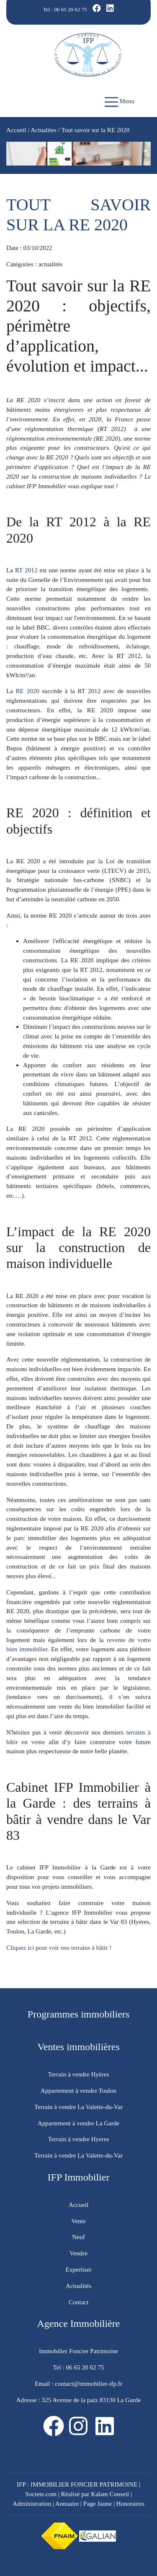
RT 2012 (26, 570)
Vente (78, 2220)
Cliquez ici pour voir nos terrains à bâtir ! (59, 1947)
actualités (50, 264)
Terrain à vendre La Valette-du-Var (78, 2106)
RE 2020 (26, 690)
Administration (32, 2503)
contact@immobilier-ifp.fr (87, 2383)
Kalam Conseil (110, 2493)
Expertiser (78, 2269)
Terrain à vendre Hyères (78, 2074)
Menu (119, 102)
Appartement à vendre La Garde (79, 2123)
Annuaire (67, 2503)
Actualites (44, 129)
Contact (78, 2302)
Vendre (78, 2253)
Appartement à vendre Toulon (78, 2090)
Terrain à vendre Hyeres (78, 2138)
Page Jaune (97, 2503)
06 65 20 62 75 (70, 9)
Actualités (79, 2285)
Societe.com (41, 2493)
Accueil (16, 129)
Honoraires (130, 2503)
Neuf (78, 2236)
